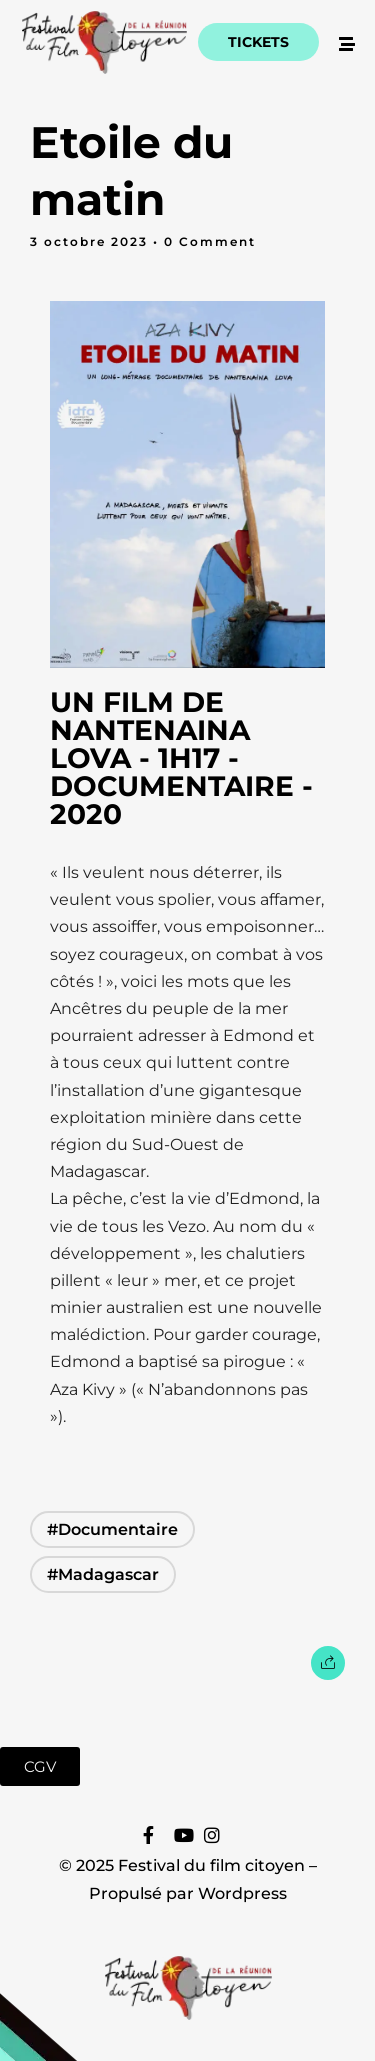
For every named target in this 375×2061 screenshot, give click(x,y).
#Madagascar (103, 1574)
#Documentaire (112, 1529)
